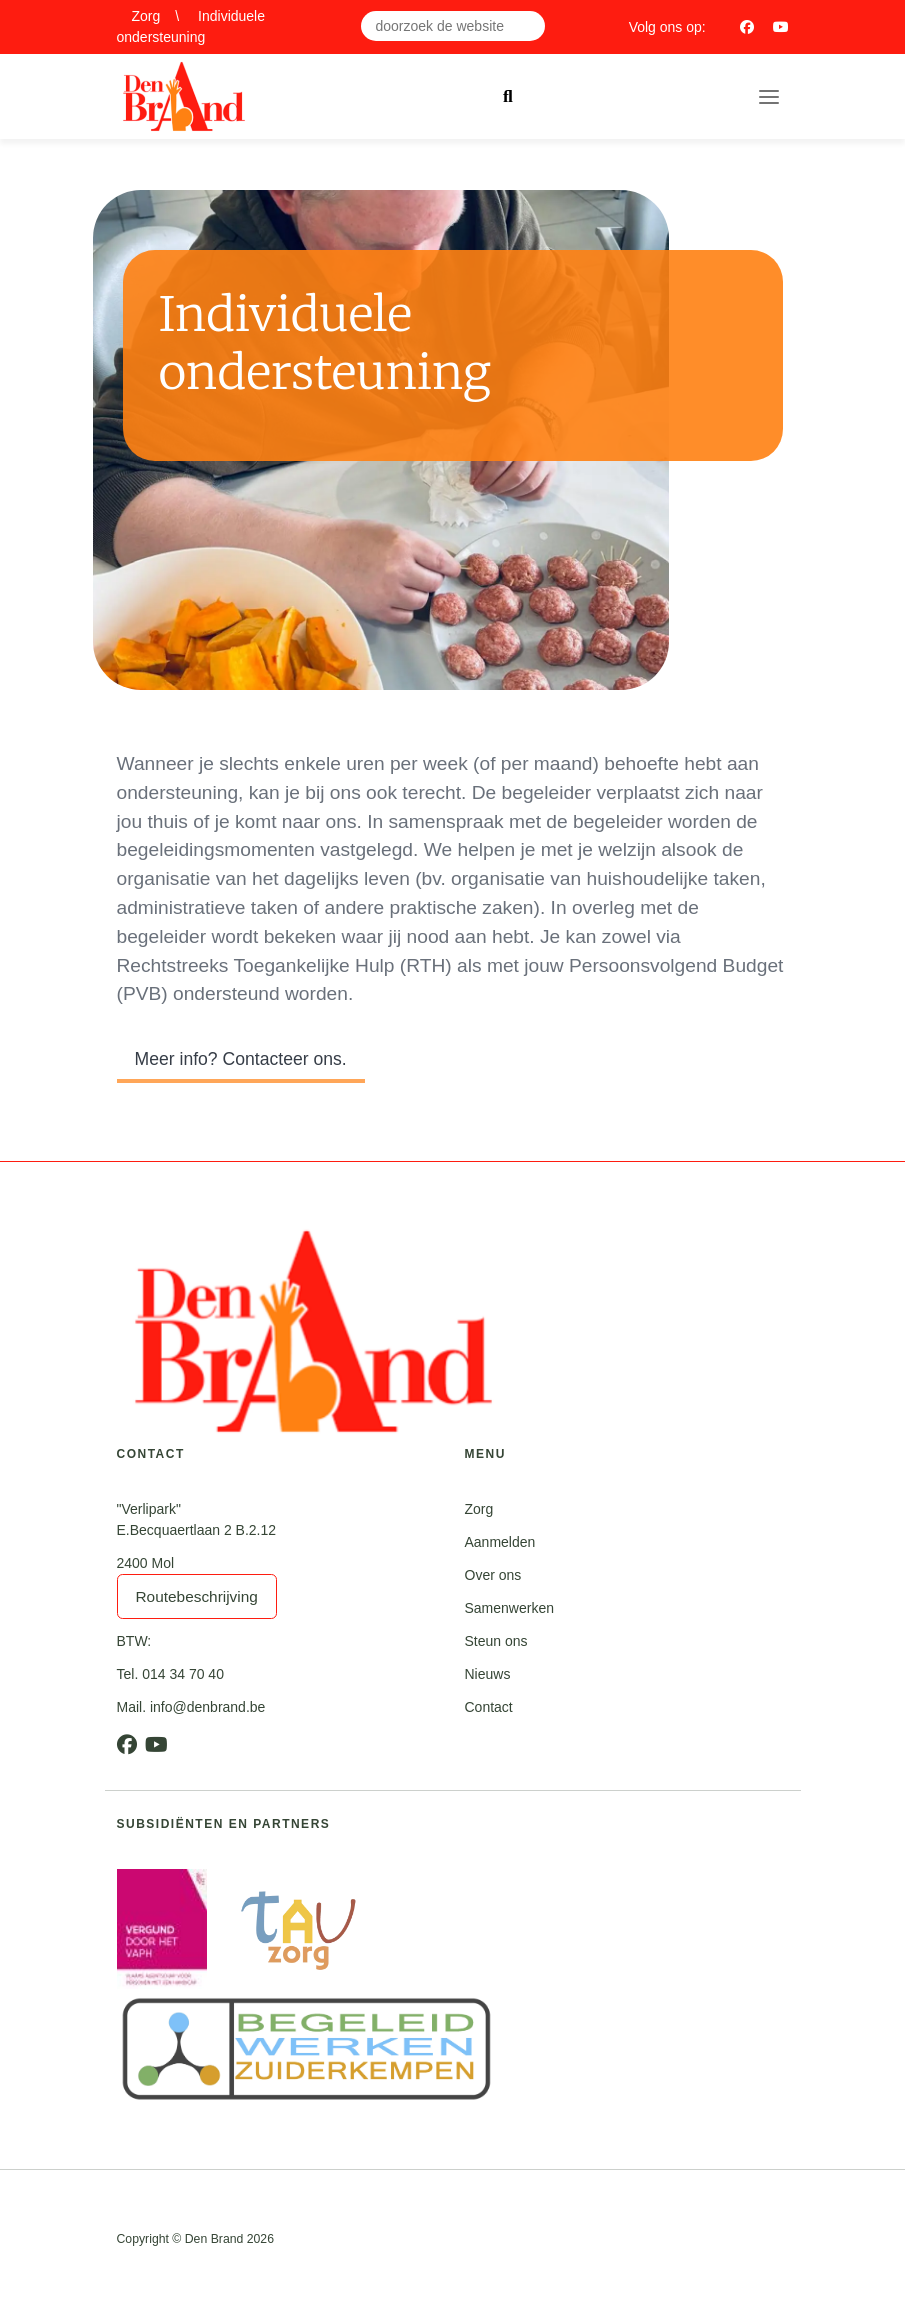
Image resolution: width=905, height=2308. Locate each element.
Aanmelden (500, 1542)
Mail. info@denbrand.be (191, 1707)
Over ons (493, 1575)
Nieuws (488, 1674)
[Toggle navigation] (769, 97)
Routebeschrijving (197, 1596)
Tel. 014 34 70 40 (170, 1674)
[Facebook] (747, 27)
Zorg (146, 16)
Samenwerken (510, 1608)
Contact (489, 1707)
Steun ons (496, 1641)
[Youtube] (781, 27)
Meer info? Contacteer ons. (241, 1059)
